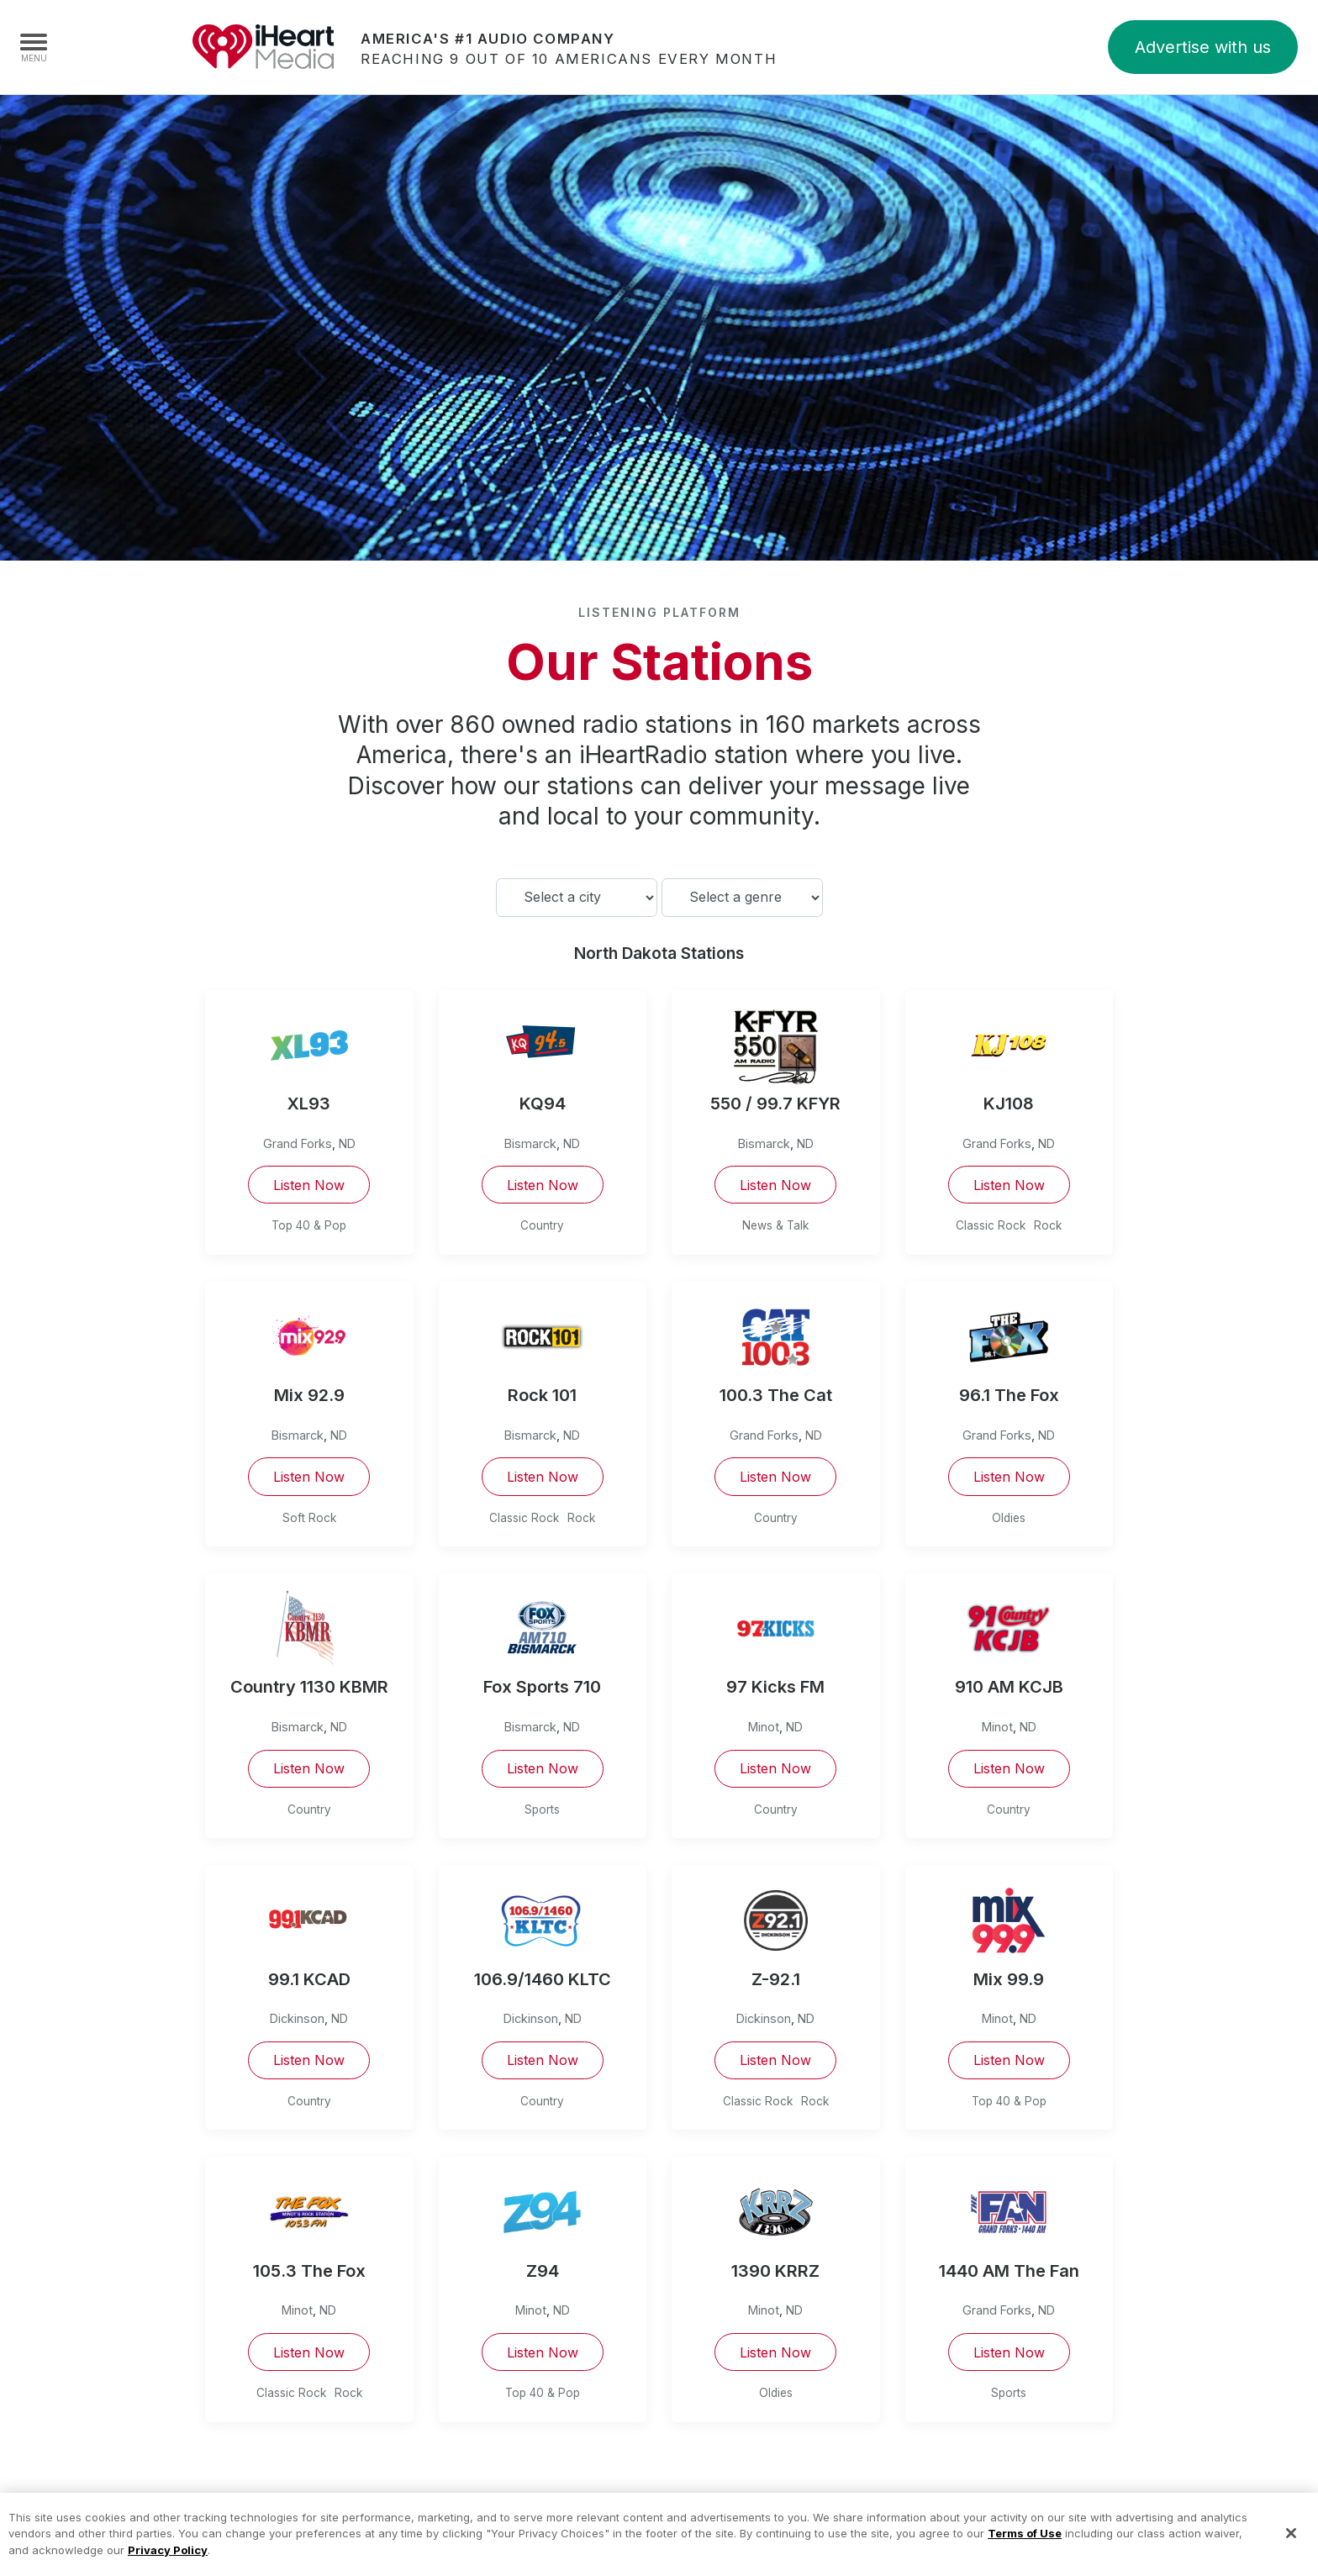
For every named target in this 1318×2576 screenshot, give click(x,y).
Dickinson (297, 2018)
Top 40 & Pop (309, 1225)
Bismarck (530, 1143)
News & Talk (775, 1225)
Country (542, 1225)
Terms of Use (1025, 2551)
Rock (1048, 1225)
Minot (763, 1727)
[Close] (1291, 2550)
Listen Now (309, 1185)
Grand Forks (297, 1143)
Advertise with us (1203, 47)
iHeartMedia (263, 47)
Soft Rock (309, 1518)
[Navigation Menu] (33, 47)
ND (347, 1143)
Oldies (1008, 1518)
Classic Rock (990, 1225)
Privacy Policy (168, 2566)
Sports (542, 1809)
